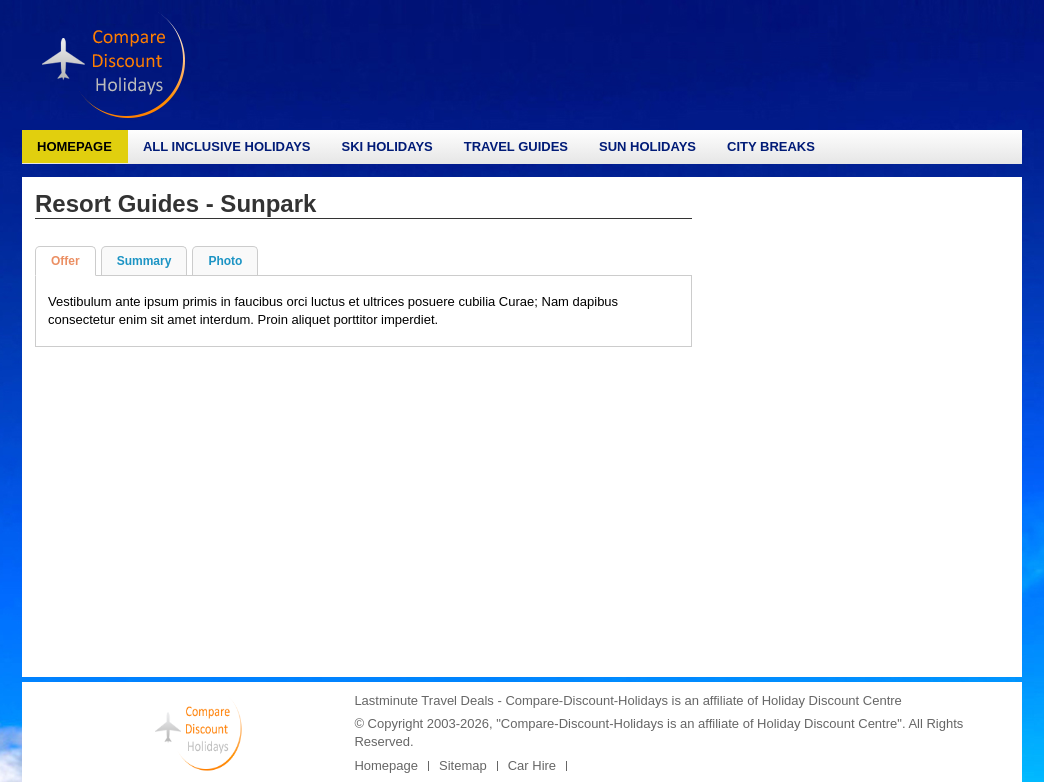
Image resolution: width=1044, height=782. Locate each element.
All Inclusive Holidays (227, 146)
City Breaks (771, 146)
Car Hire (532, 765)
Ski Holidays (386, 146)
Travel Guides (516, 146)
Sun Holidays (647, 146)
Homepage (74, 146)
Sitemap (463, 765)
